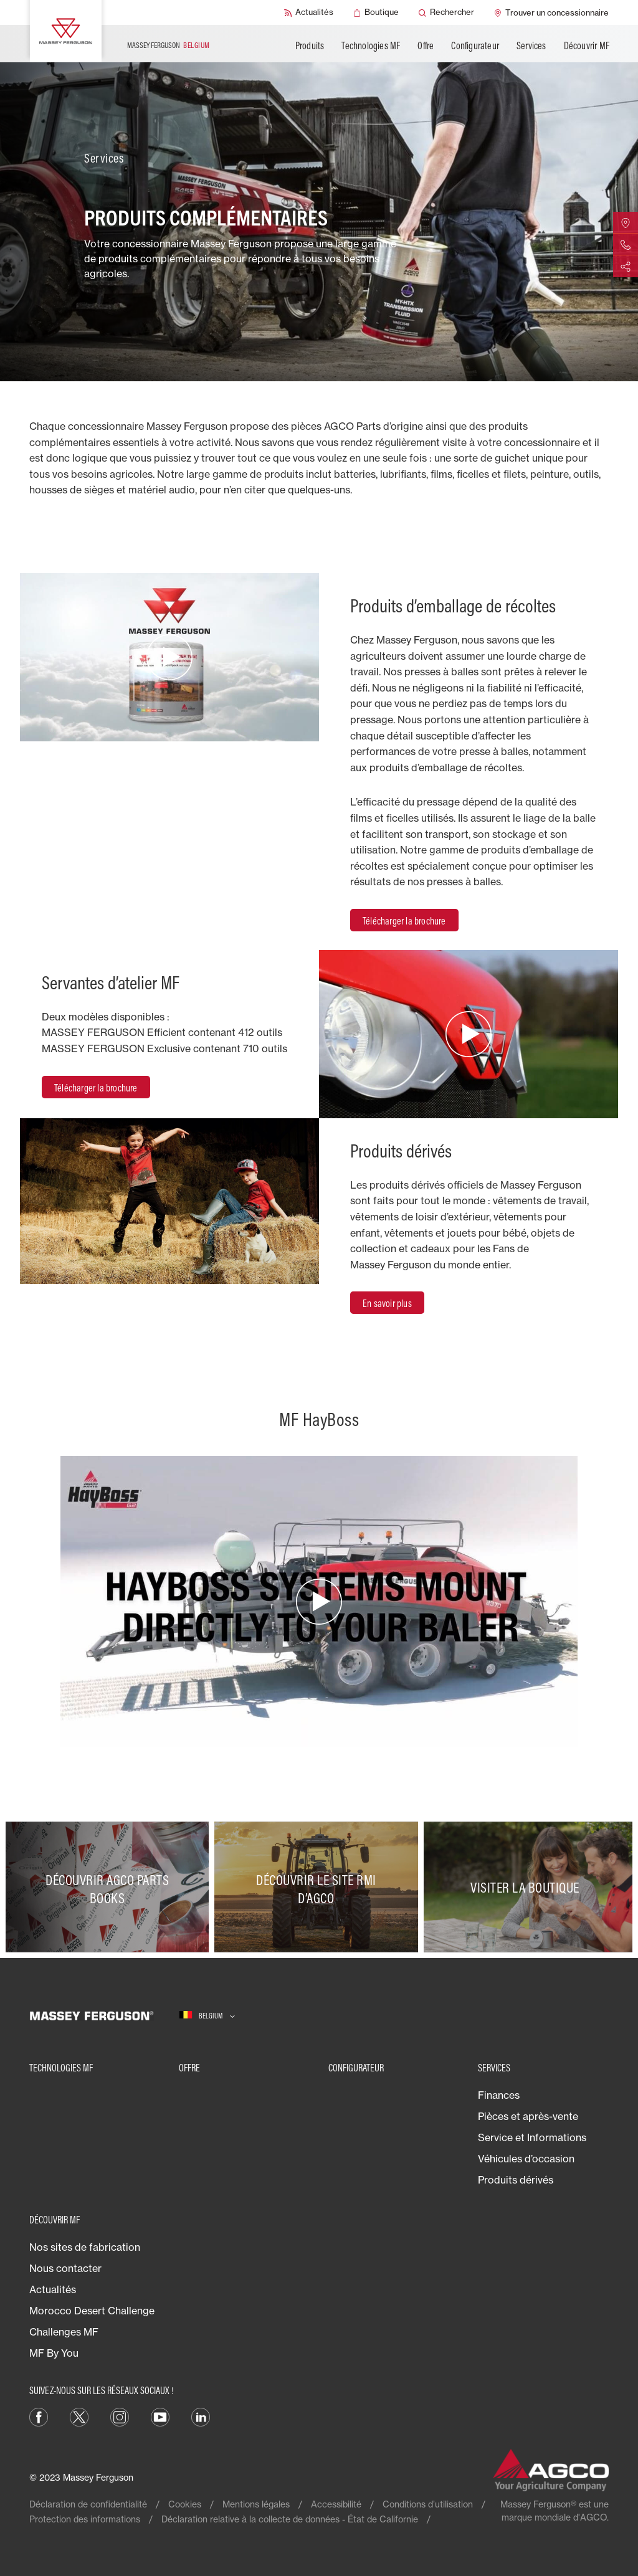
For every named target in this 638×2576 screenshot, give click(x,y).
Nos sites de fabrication (84, 2247)
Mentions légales (256, 2504)
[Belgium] (207, 2015)
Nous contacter (65, 2268)
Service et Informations (532, 2137)
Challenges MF (63, 2332)
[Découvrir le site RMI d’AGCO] (318, 1887)
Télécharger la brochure (404, 921)
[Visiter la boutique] (528, 1887)
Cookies (184, 2504)
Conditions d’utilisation (428, 2504)
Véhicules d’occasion (526, 2158)
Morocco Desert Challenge (92, 2310)
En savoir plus (387, 1303)
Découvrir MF (586, 45)
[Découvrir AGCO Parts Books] (110, 1887)
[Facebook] (38, 2416)
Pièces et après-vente (528, 2116)
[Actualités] (308, 12)
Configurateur (475, 45)
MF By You (54, 2353)
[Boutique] (376, 12)
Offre (425, 45)
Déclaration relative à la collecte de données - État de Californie (289, 2519)
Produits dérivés (515, 2180)
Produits (310, 45)
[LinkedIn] (200, 2416)
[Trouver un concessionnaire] (551, 12)
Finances (499, 2095)
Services (531, 45)
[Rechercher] (446, 12)
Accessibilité (336, 2504)
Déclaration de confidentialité (88, 2504)
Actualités (52, 2289)
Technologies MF (370, 45)
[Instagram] (119, 2416)
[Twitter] (79, 2416)
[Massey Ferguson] (66, 31)
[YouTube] (160, 2416)
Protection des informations (84, 2519)
